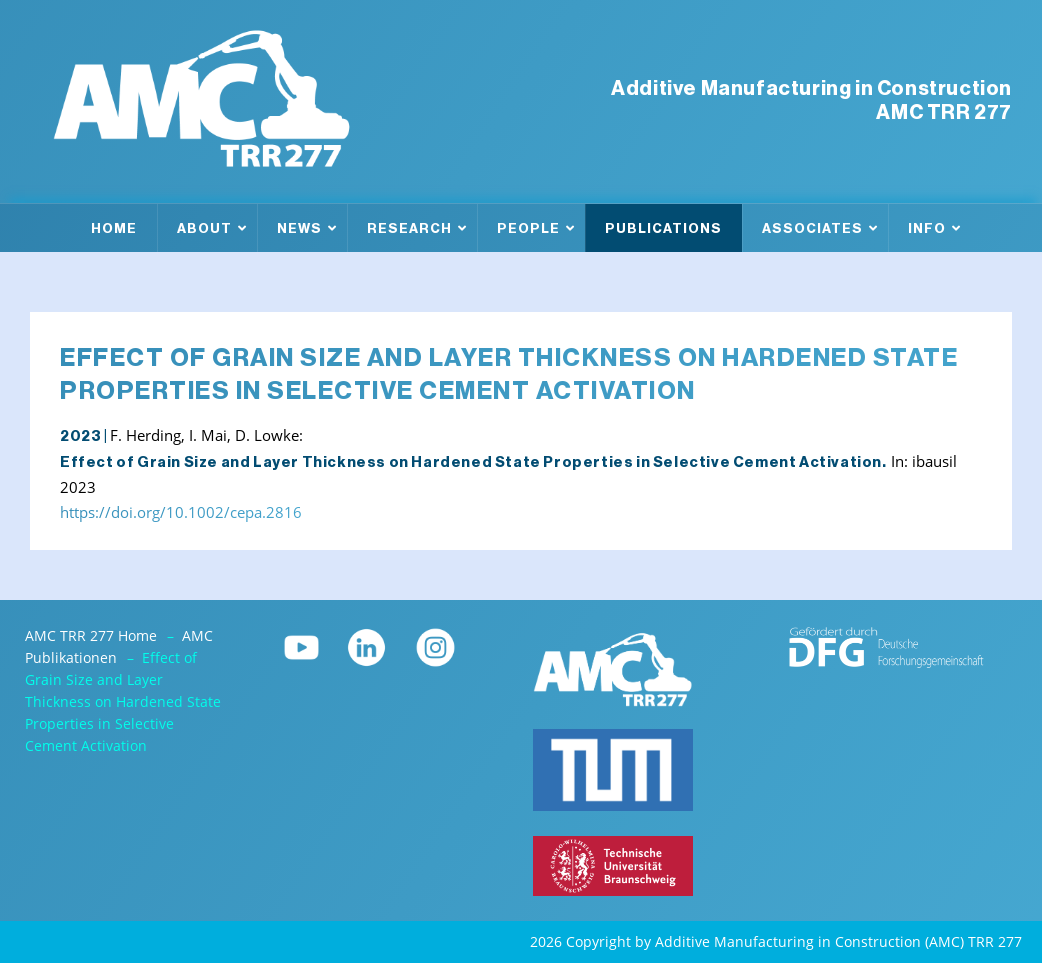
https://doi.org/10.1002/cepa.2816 (181, 512)
